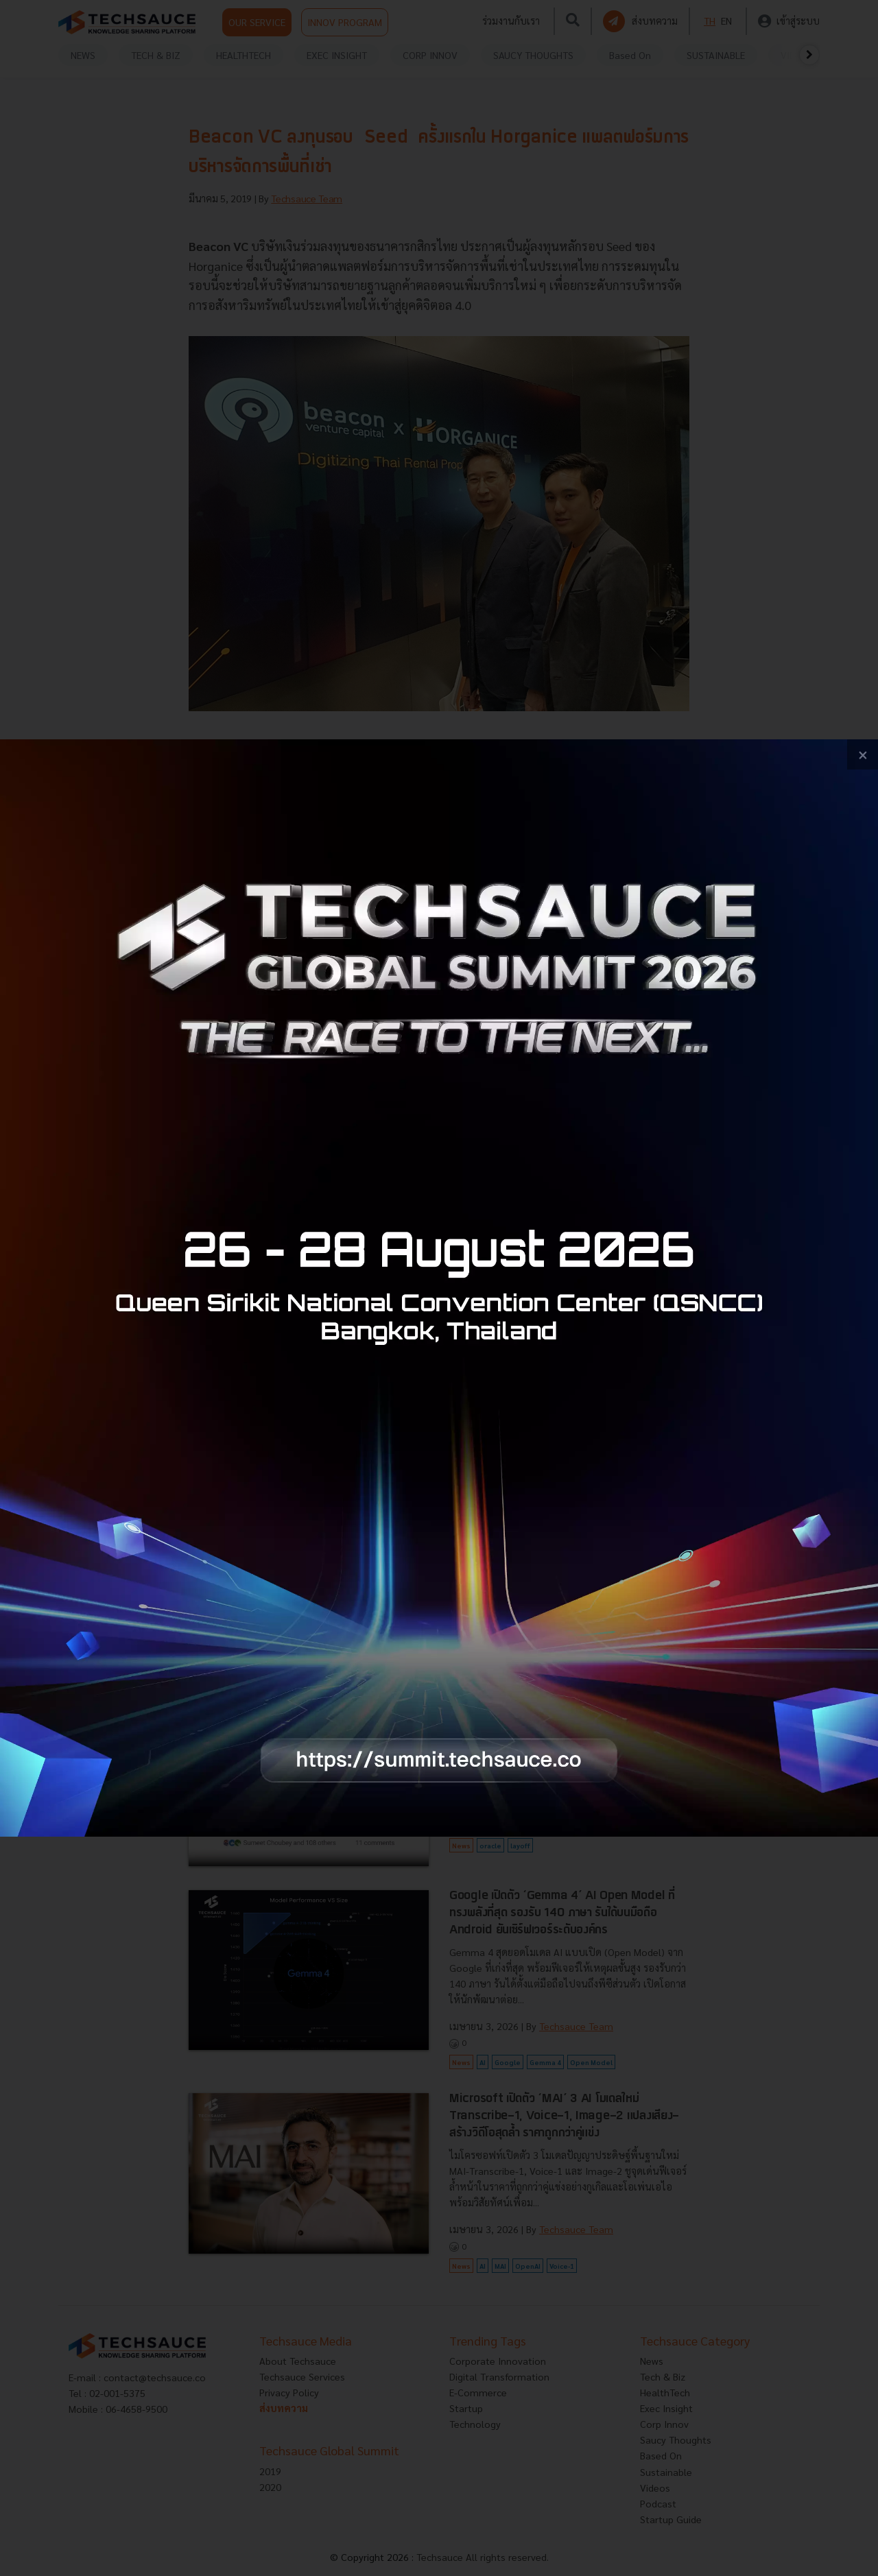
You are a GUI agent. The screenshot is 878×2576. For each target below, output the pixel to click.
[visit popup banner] (439, 1288)
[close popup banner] (862, 754)
